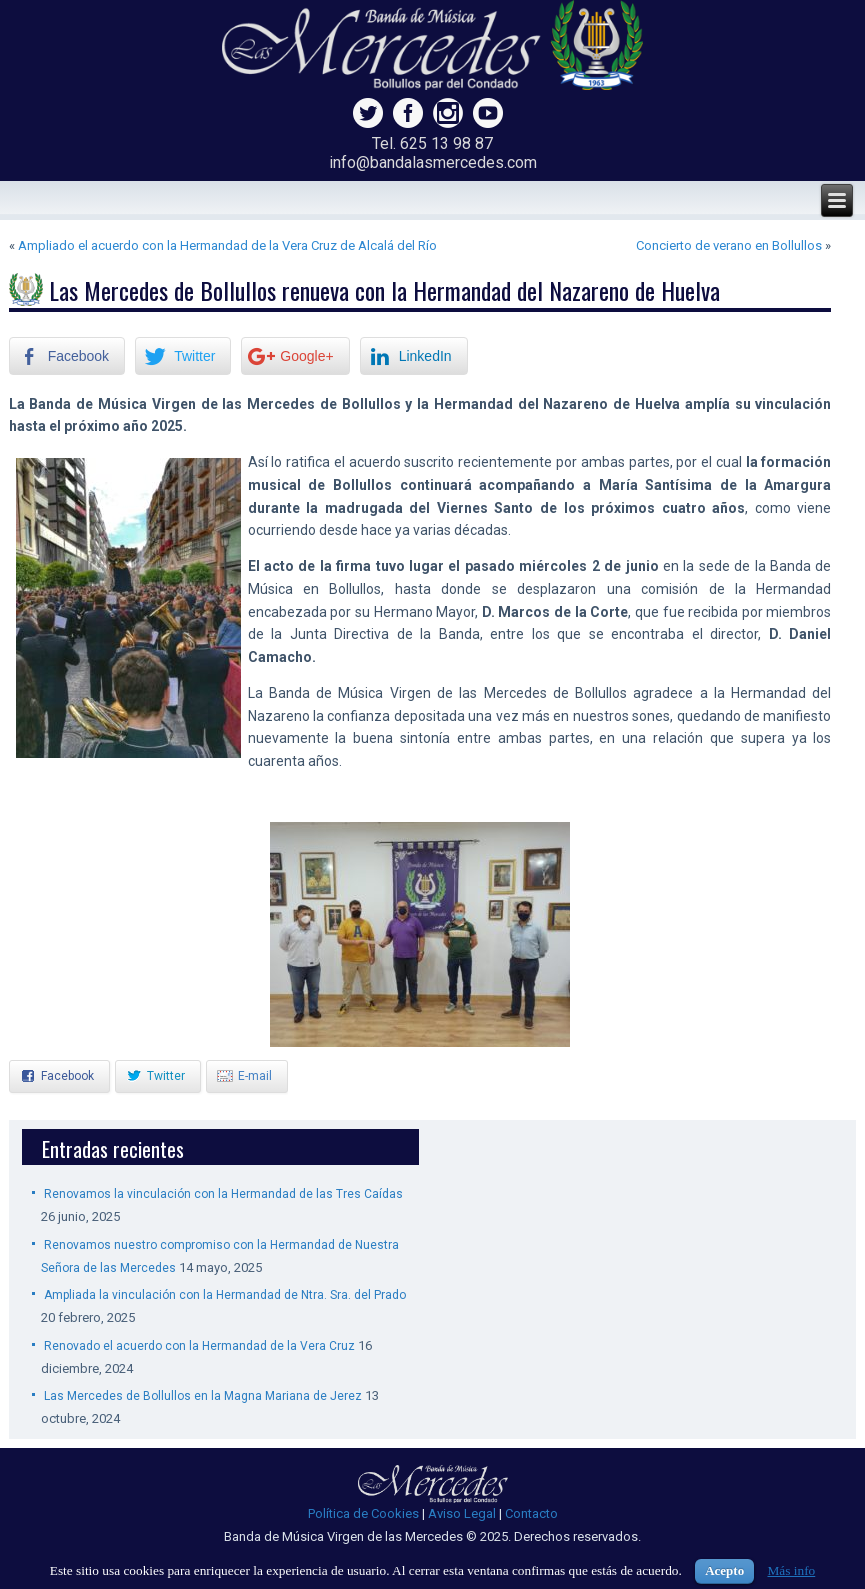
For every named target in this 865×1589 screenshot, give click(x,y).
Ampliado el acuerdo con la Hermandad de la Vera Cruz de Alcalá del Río (227, 245)
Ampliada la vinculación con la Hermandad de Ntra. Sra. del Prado (225, 1295)
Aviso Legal (462, 1513)
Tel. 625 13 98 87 (432, 143)
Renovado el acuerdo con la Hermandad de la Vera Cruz (199, 1346)
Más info (791, 1570)
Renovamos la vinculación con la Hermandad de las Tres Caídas (223, 1194)
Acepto (724, 1570)
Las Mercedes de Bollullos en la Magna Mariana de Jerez (203, 1396)
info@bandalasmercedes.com (433, 162)
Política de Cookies (363, 1513)
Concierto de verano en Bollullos (729, 245)
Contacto (531, 1513)
